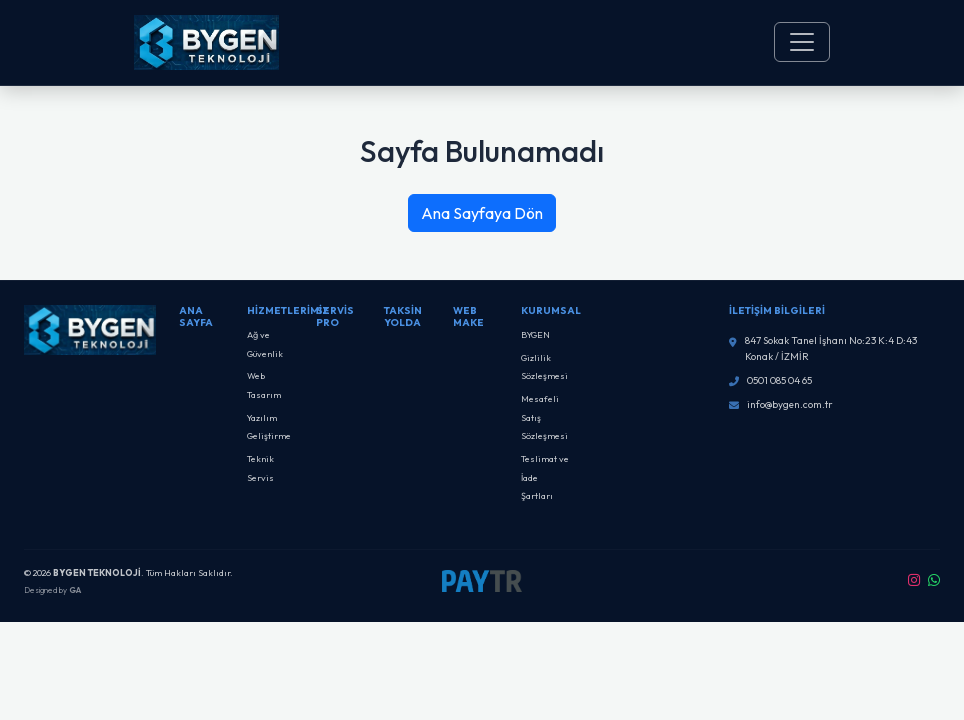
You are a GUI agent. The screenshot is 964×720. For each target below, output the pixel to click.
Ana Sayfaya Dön (482, 213)
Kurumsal (551, 310)
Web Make (468, 316)
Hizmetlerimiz (288, 310)
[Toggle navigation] (802, 42)
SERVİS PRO (335, 316)
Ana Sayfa (196, 316)
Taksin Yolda (403, 316)
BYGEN (535, 334)
